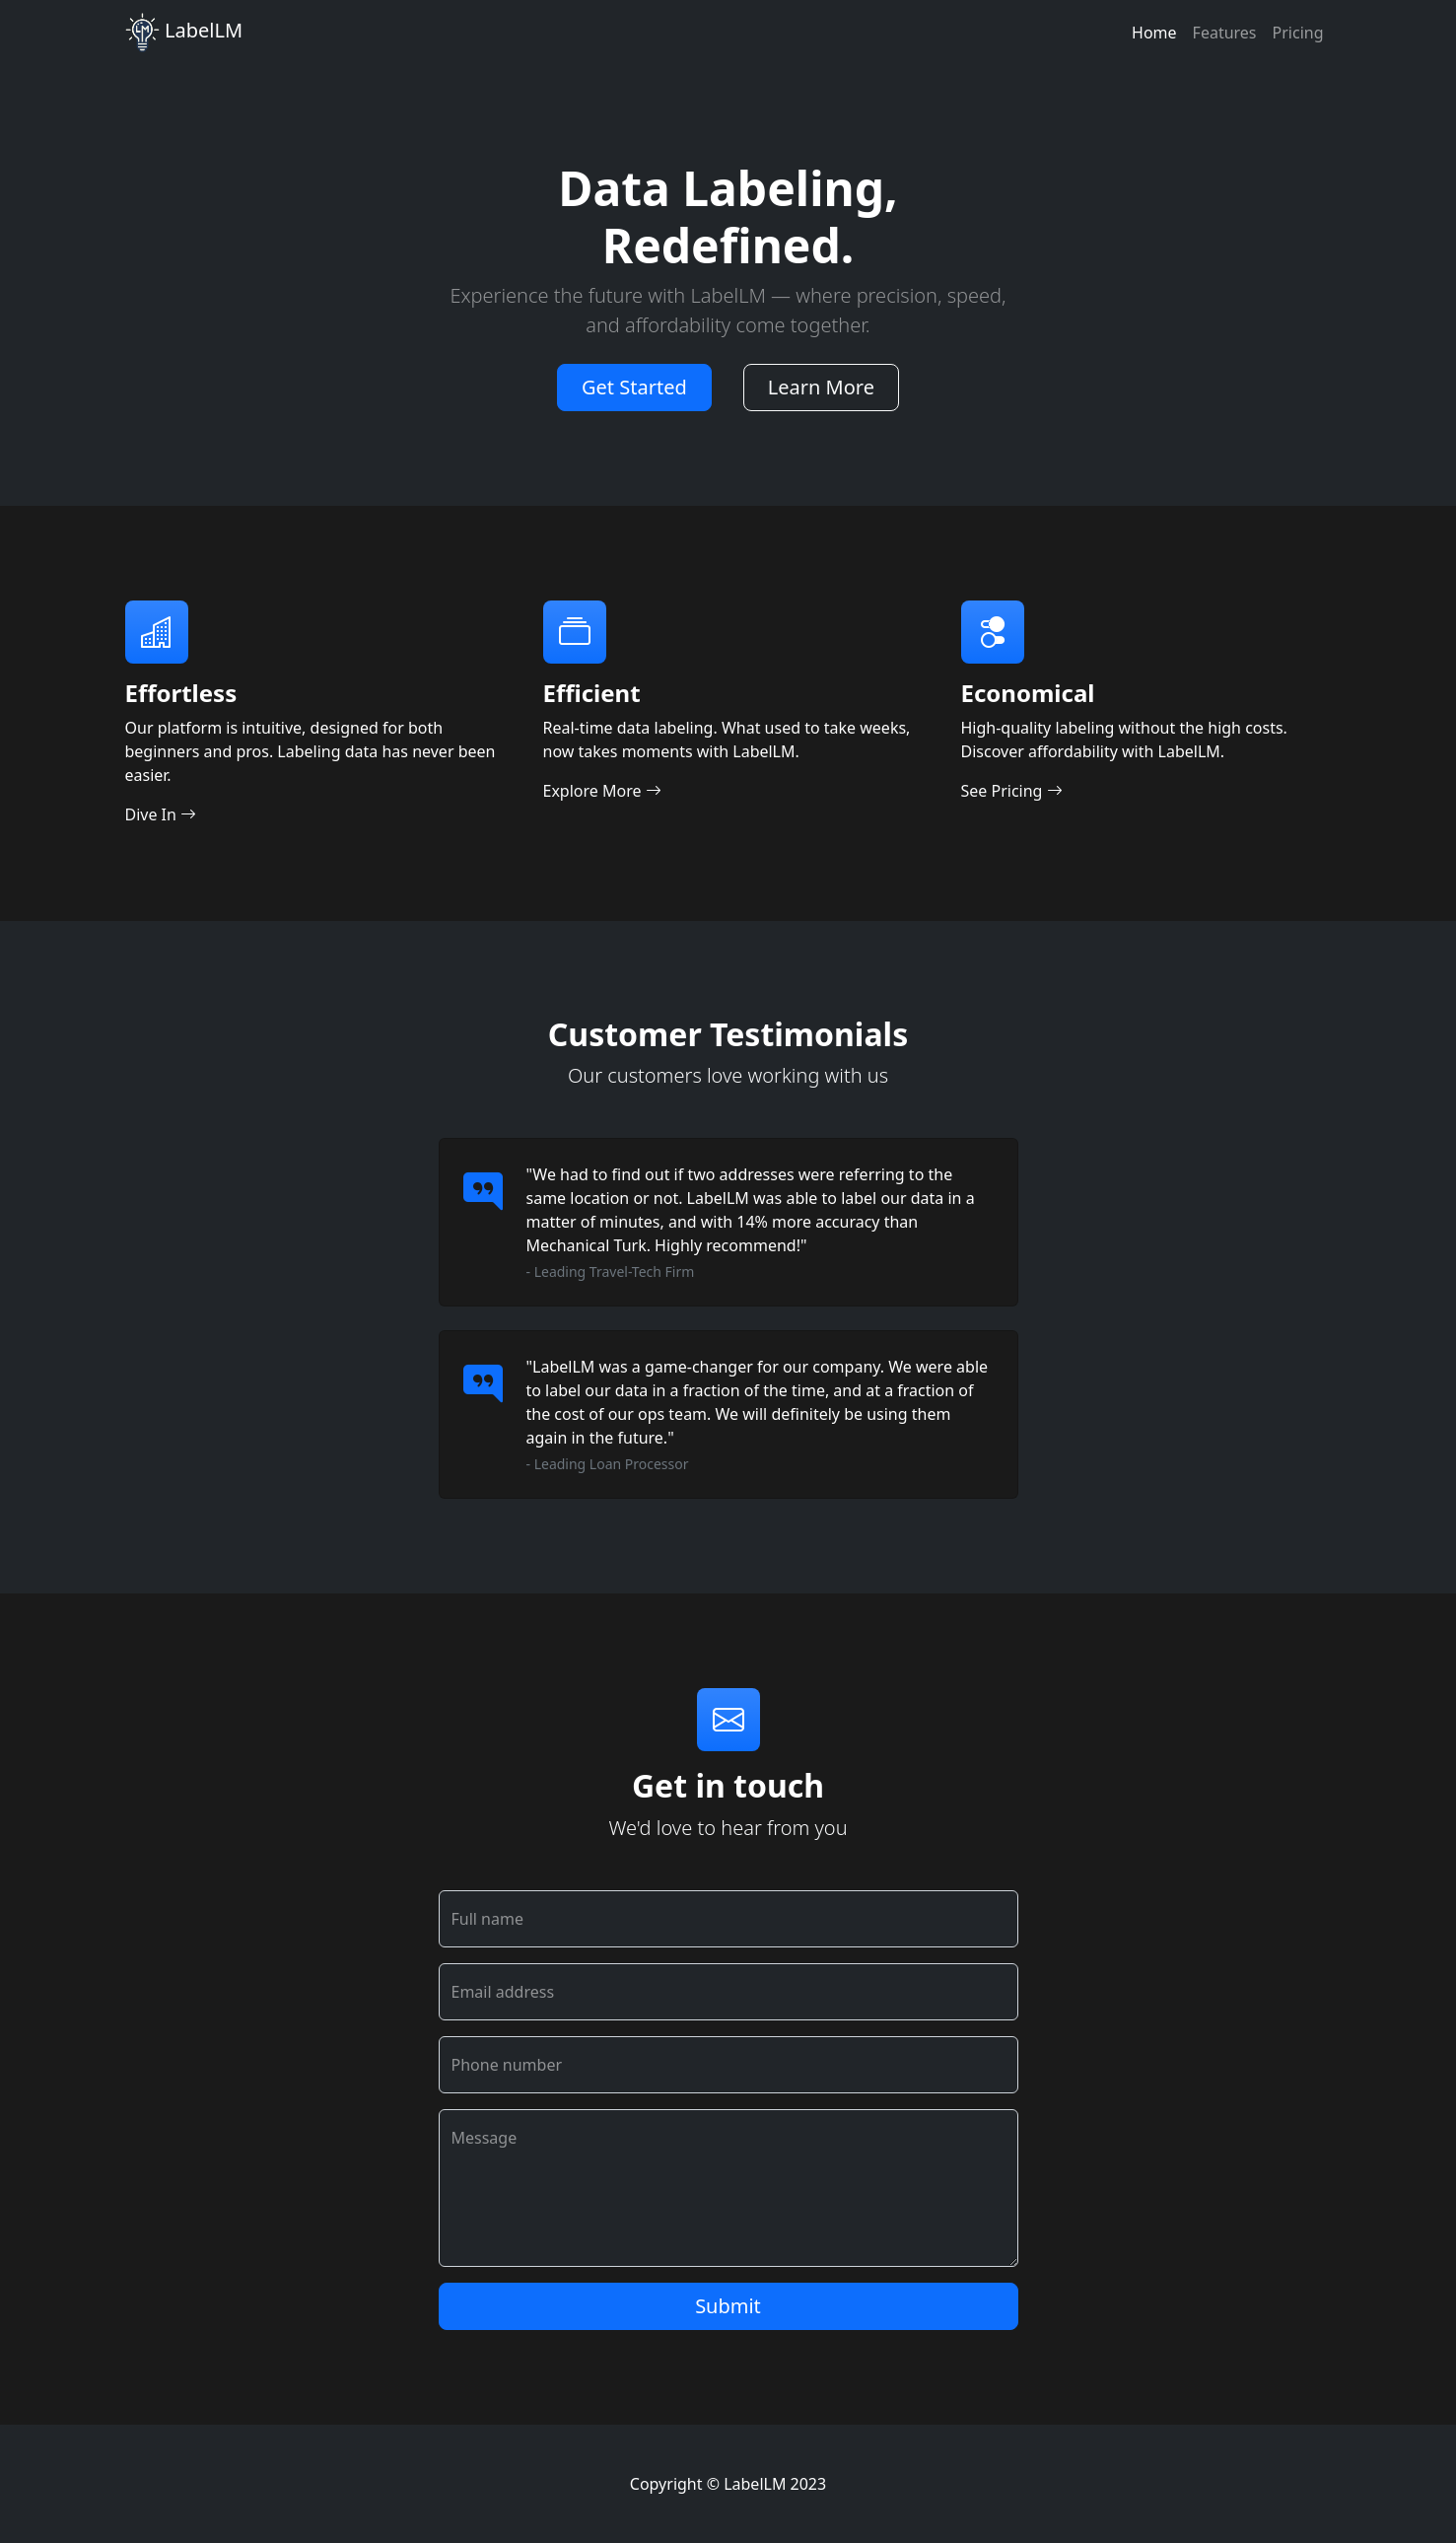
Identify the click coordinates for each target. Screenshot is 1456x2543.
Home (1154, 32)
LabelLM (184, 32)
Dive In (161, 814)
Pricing (1298, 32)
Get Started (634, 387)
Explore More (602, 791)
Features (1225, 32)
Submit (728, 2306)
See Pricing (1012, 791)
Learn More (821, 387)
